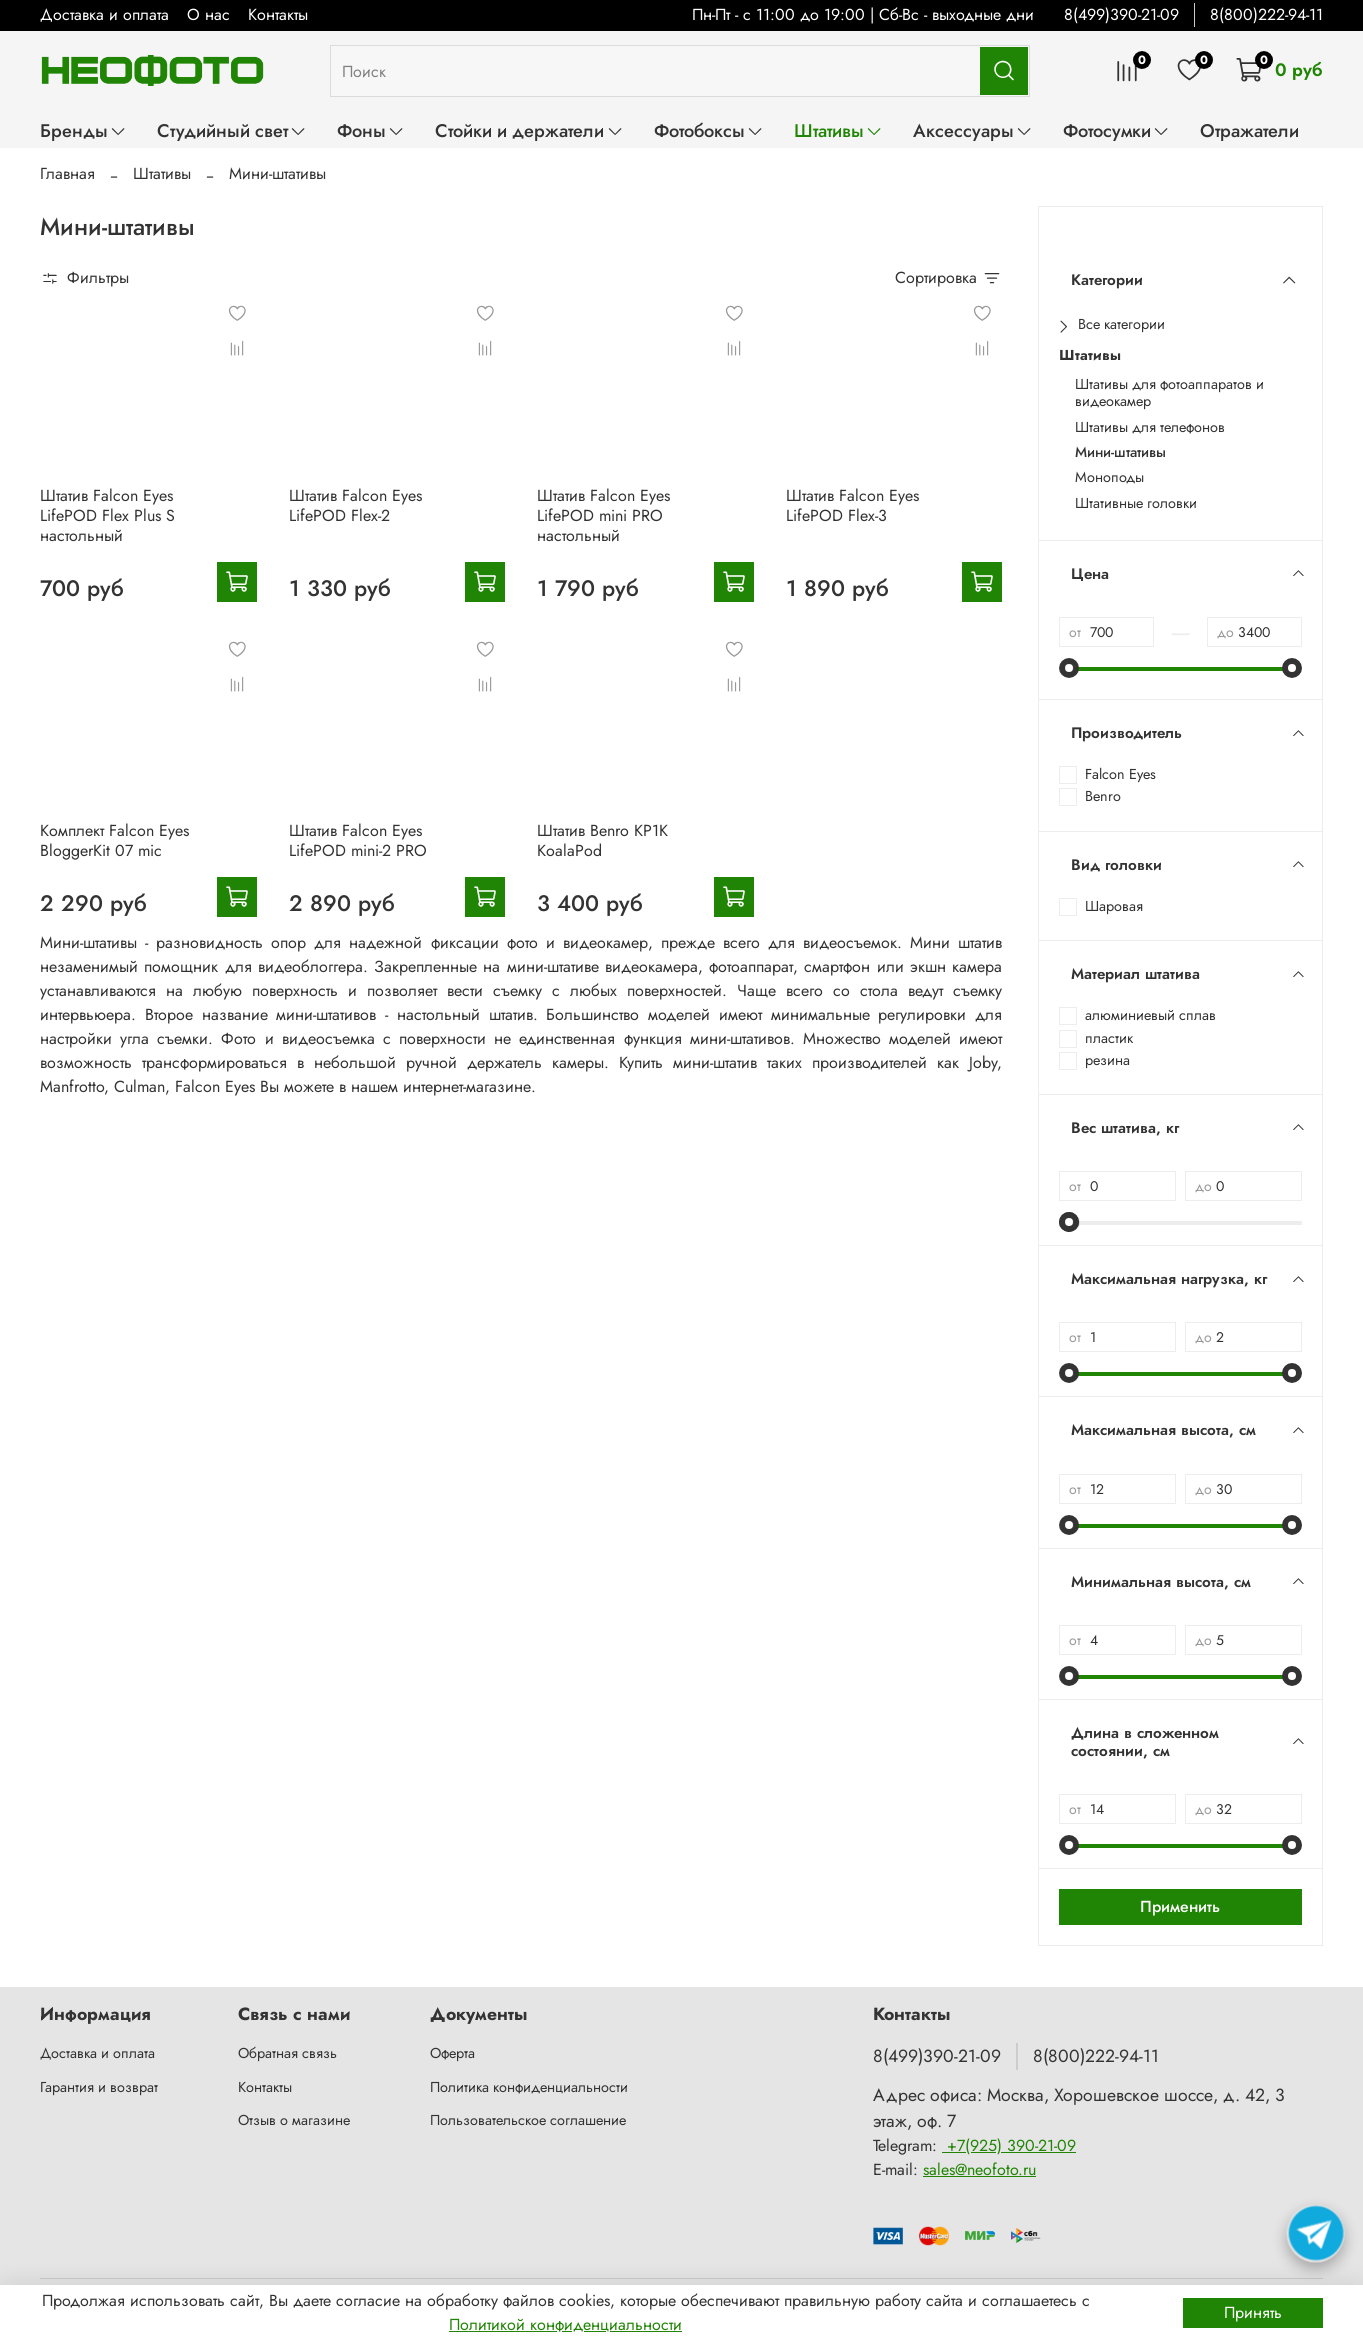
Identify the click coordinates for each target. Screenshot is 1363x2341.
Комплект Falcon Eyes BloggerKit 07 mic (114, 840)
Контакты (278, 14)
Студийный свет (232, 130)
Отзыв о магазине (294, 2120)
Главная (67, 173)
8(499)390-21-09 (1121, 14)
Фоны (371, 130)
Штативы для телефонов (1150, 427)
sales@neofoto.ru (979, 2169)
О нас (208, 14)
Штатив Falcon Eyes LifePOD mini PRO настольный (603, 515)
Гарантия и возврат (99, 2087)
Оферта (452, 2053)
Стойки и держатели (529, 130)
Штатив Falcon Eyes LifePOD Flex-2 (355, 505)
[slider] (1069, 668)
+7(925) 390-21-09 (1009, 2145)
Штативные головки (1136, 503)
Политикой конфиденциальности (565, 2324)
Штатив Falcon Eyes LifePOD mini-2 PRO (358, 840)
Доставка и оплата (104, 14)
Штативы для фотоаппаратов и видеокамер (1169, 393)
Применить (1180, 1906)
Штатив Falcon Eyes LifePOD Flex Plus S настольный (107, 515)
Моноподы (1109, 477)
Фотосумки (1116, 130)
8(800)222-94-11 (1266, 14)
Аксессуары (973, 130)
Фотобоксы (709, 130)
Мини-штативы (1120, 452)
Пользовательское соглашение (528, 2120)
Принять (1253, 2312)
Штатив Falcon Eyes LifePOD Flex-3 (852, 505)
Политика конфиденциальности (529, 2087)
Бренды (83, 130)
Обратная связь (287, 2053)
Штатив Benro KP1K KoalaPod (602, 840)
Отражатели (1249, 130)
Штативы (838, 130)
